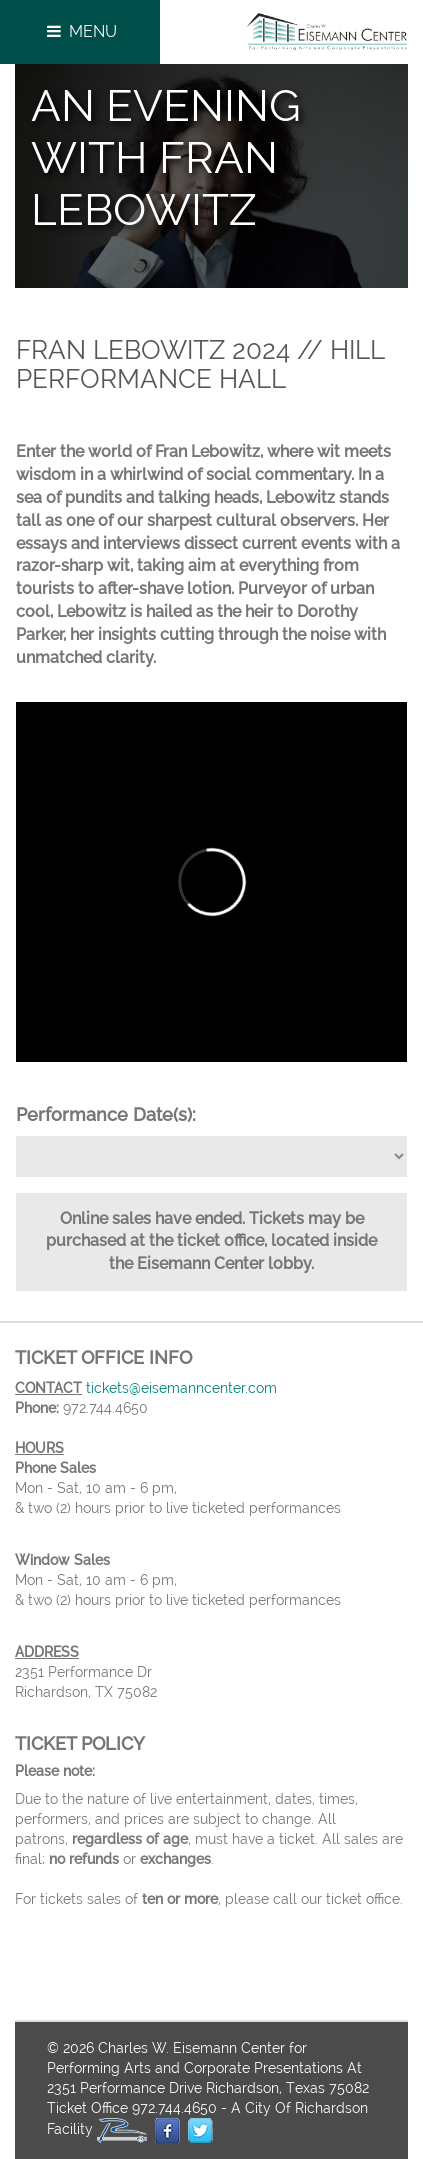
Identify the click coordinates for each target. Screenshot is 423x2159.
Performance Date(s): (106, 1114)
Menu (80, 31)
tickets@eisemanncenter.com (181, 1388)
